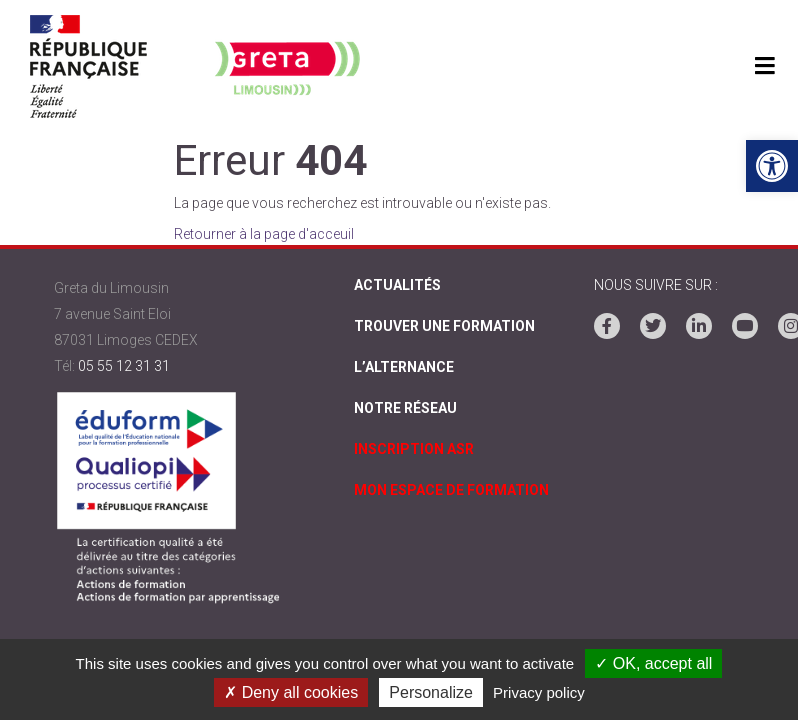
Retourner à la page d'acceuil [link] (264, 234)
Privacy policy (539, 692)
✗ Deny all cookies (291, 692)
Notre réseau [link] (405, 408)
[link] (772, 166)
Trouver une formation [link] (444, 326)
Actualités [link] (397, 285)
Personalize (431, 692)
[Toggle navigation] (764, 67)
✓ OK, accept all (653, 663)
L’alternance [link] (404, 367)
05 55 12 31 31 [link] (124, 366)
